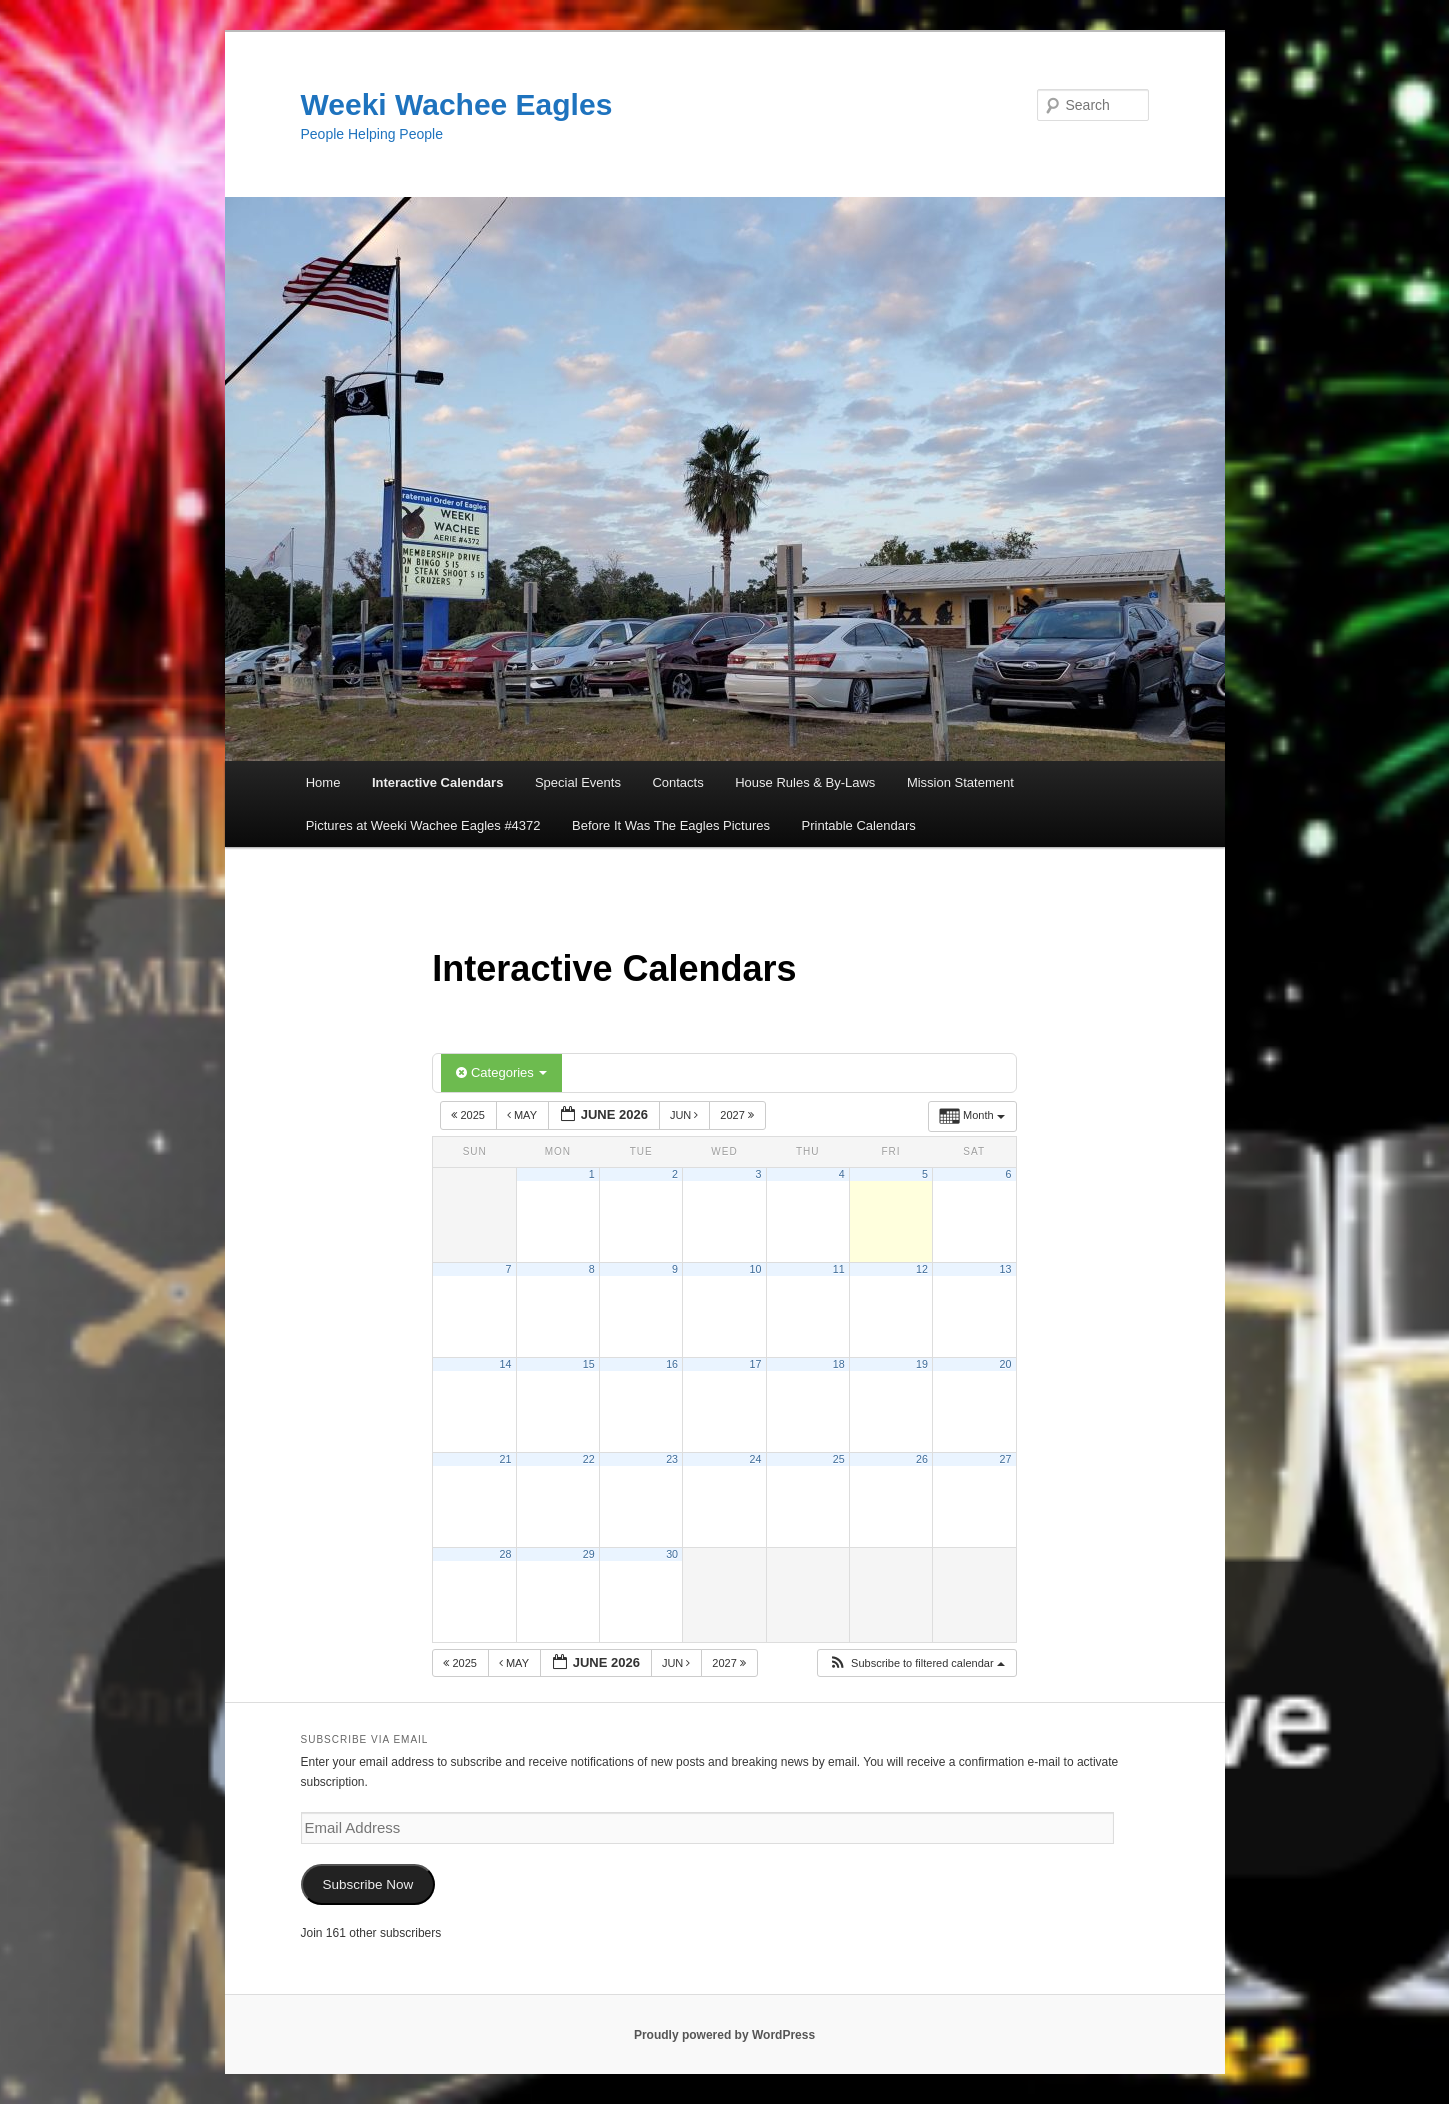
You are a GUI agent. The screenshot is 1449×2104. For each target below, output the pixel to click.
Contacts (677, 782)
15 (589, 1364)
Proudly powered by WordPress (724, 2035)
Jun (686, 1115)
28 (506, 1554)
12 (922, 1269)
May (523, 1115)
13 (1006, 1269)
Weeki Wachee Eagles (457, 104)
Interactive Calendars (438, 782)
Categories (501, 1072)
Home (323, 782)
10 (755, 1269)
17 (755, 1364)
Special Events (578, 782)
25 (839, 1459)
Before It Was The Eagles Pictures (671, 825)
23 (672, 1459)
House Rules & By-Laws (805, 782)
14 (506, 1364)
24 (755, 1459)
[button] (916, 1663)
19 (922, 1364)
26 (922, 1459)
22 (589, 1459)
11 (839, 1269)
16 (672, 1364)
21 (506, 1459)
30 (672, 1554)
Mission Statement (960, 782)
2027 (738, 1115)
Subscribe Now (367, 1884)
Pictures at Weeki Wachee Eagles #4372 (423, 825)
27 (1006, 1459)
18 (839, 1364)
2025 (469, 1115)
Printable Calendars (859, 825)
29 (589, 1554)
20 (1006, 1364)
